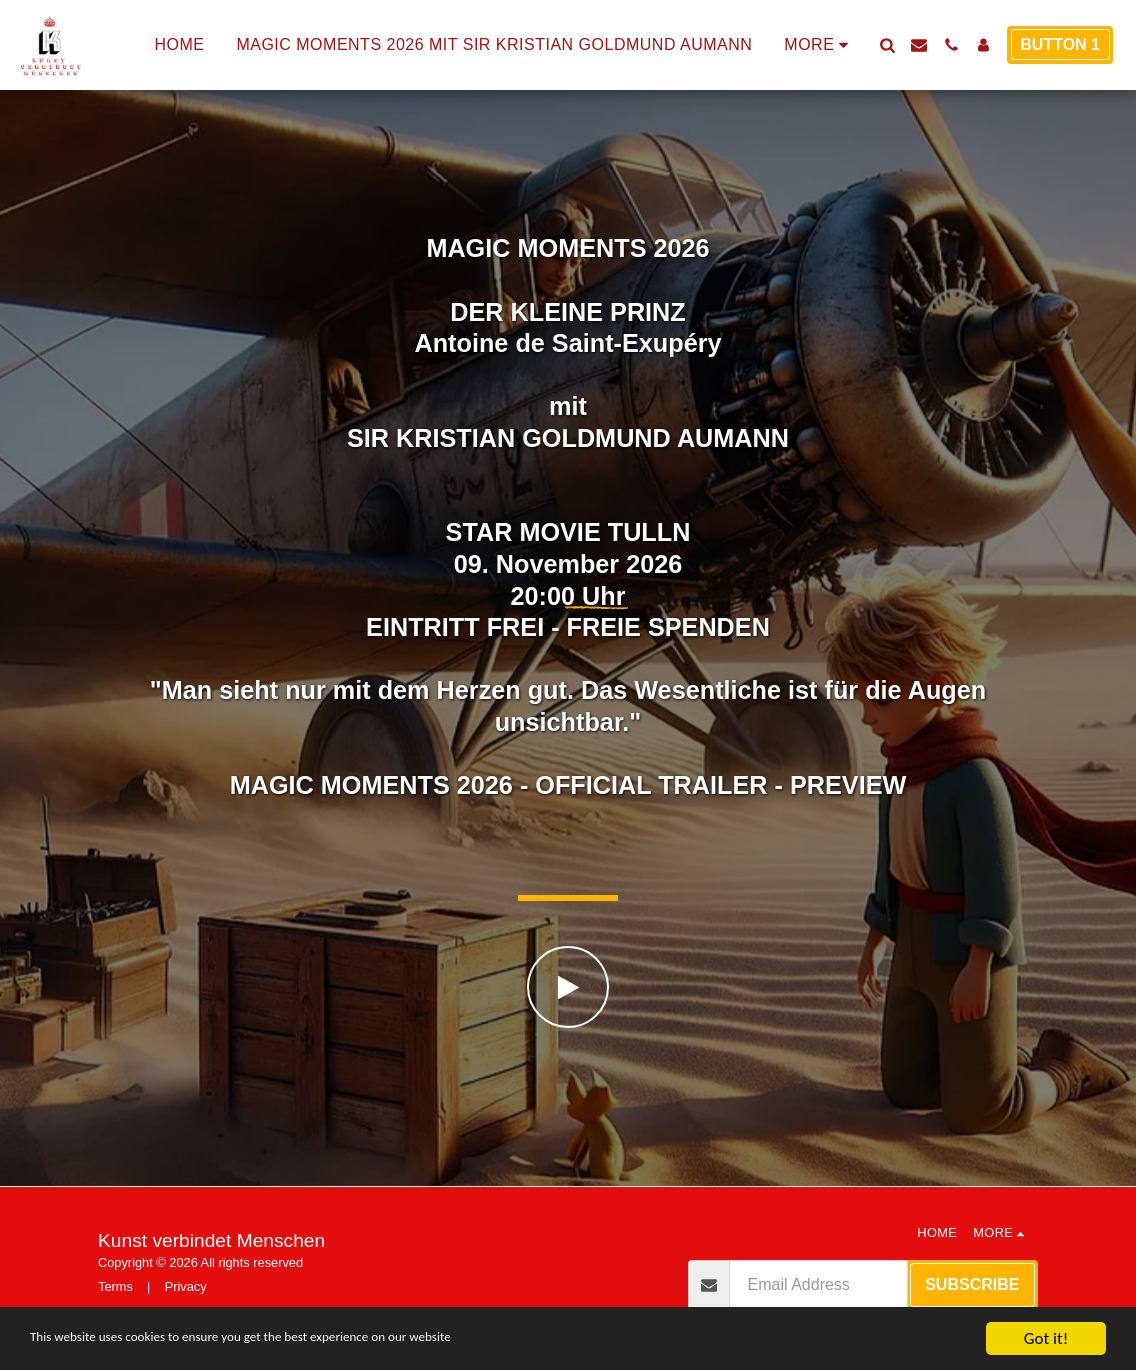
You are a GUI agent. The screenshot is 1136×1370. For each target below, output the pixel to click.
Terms (115, 1286)
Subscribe (972, 1284)
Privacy (186, 1286)
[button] (887, 45)
